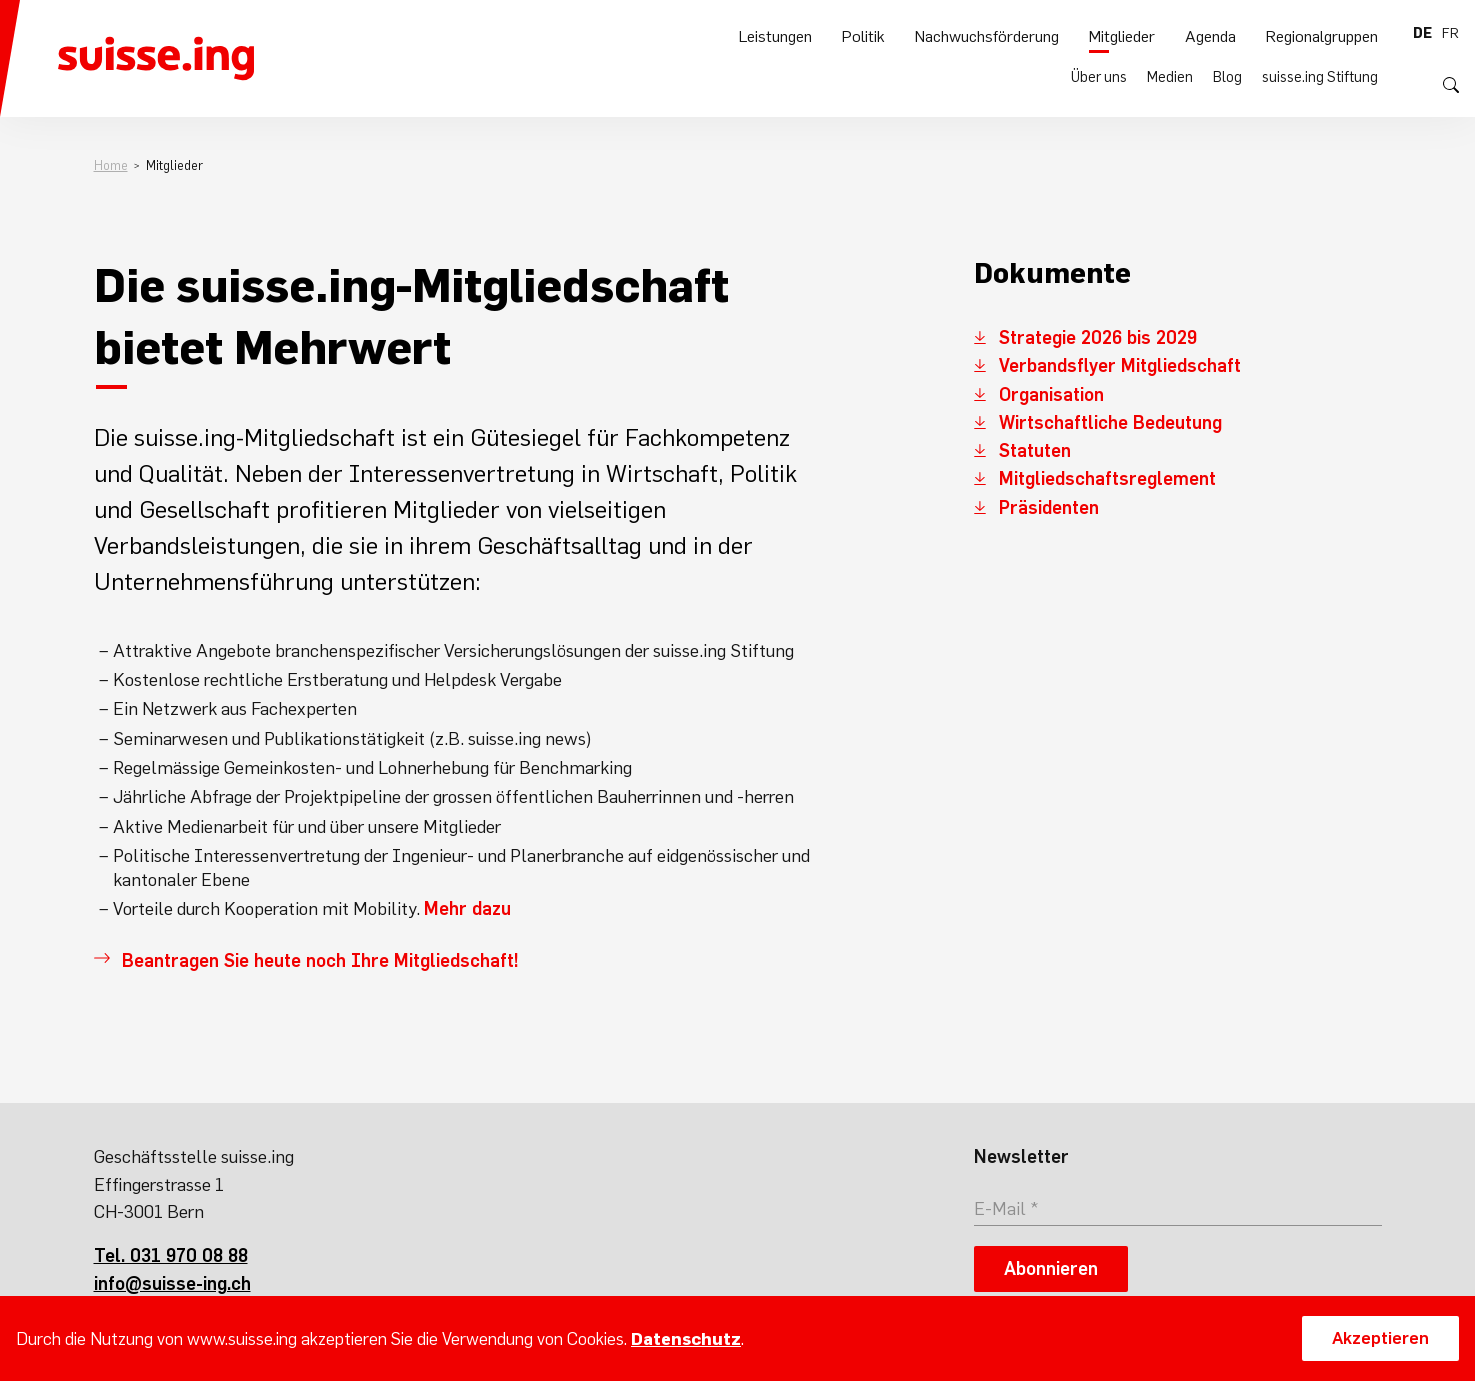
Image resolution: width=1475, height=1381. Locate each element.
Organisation (1051, 394)
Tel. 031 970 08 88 (171, 1255)
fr (1450, 33)
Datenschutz (686, 1339)
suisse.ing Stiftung (1320, 33)
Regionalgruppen (1322, 81)
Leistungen (775, 81)
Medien (1170, 33)
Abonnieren (1051, 1268)
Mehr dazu (467, 908)
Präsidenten (1049, 507)
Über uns (1099, 33)
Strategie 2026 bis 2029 (1098, 337)
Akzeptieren (1380, 1338)
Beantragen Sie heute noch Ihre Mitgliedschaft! (320, 960)
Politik (863, 81)
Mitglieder (1122, 81)
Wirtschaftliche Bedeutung (1110, 422)
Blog (1227, 33)
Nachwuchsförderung (987, 81)
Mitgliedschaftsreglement (1107, 478)
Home (111, 165)
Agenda (1210, 81)
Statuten (1035, 450)
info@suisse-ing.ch (172, 1283)
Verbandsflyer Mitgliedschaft (1120, 365)
